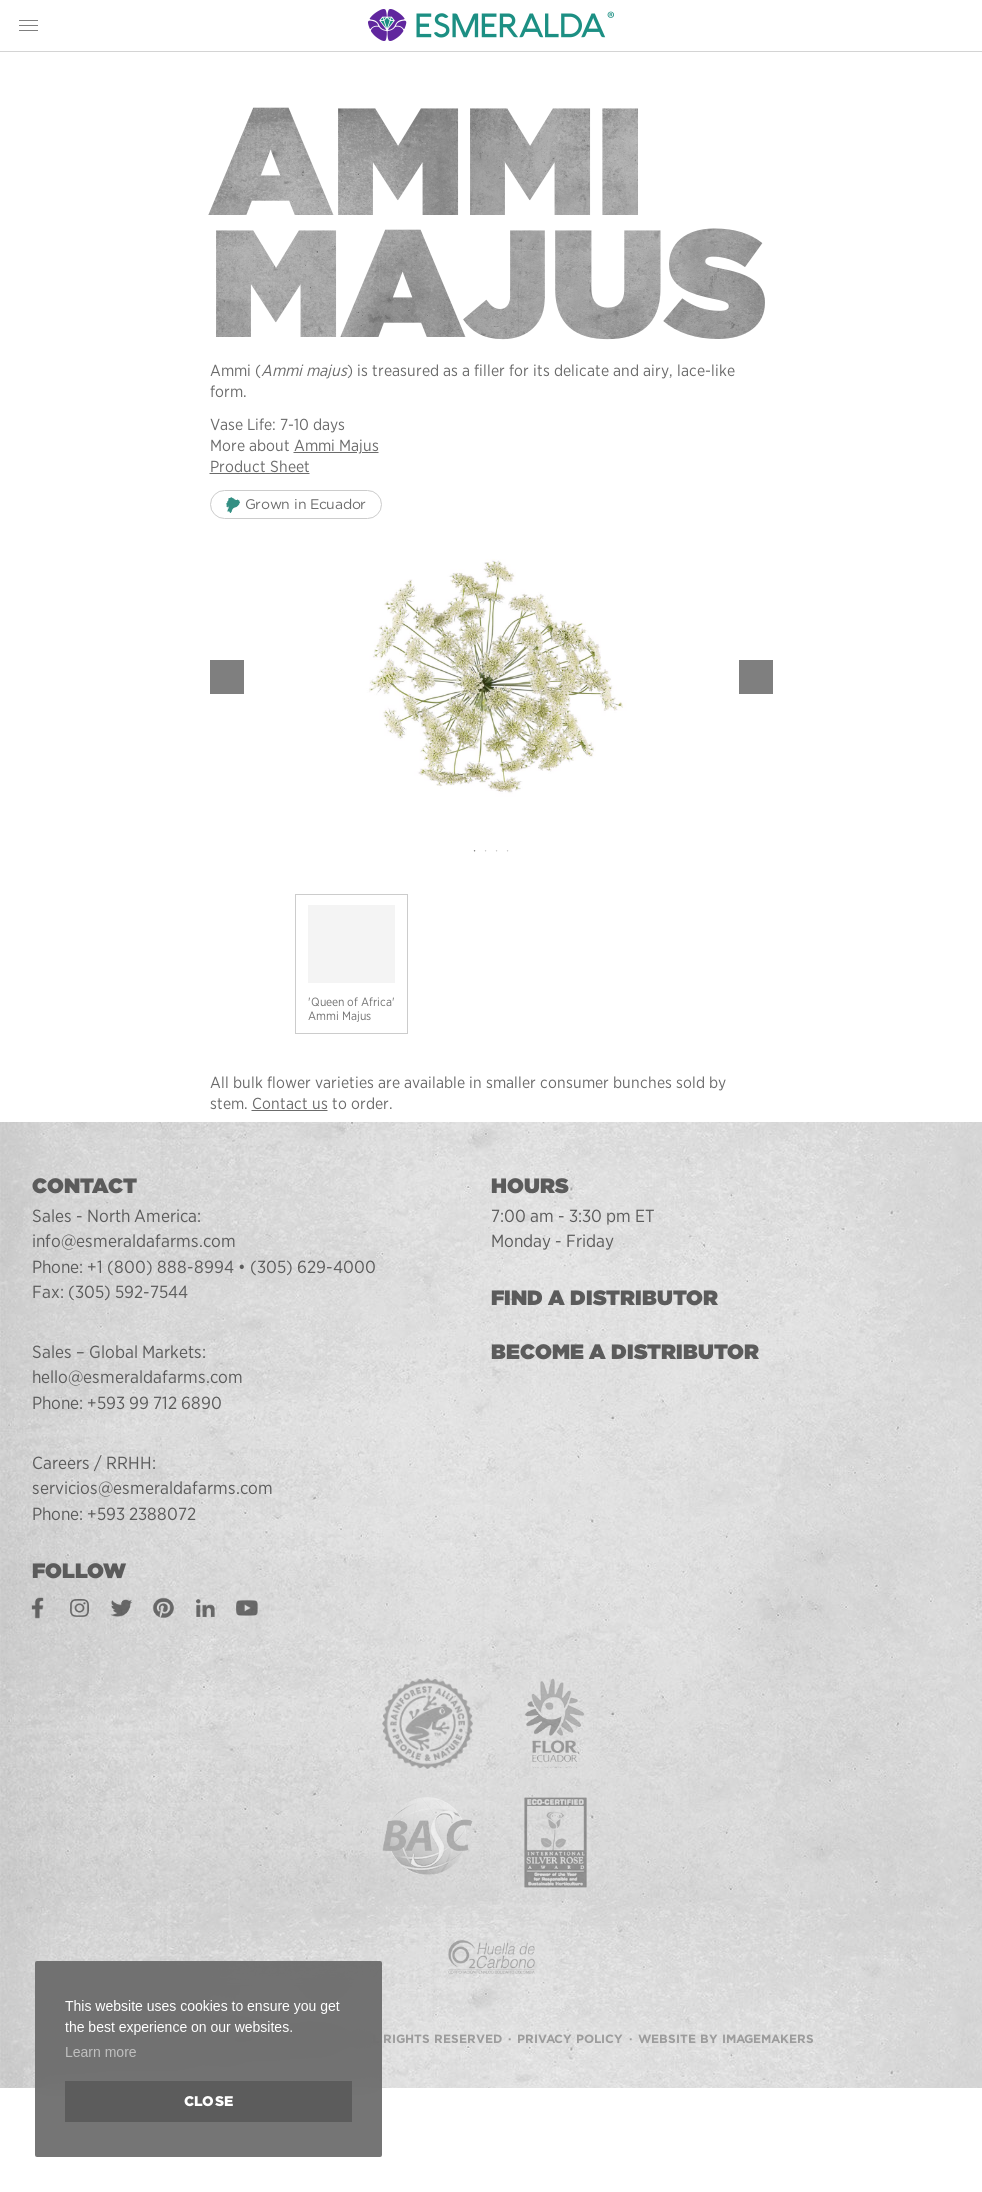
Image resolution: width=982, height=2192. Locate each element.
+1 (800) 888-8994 (160, 1266)
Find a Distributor (604, 1297)
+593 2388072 (141, 1513)
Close (208, 2101)
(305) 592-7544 (128, 1291)
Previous (227, 677)
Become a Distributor (625, 1351)
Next (756, 677)
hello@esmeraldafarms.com (137, 1376)
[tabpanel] (491, 676)
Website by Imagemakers (726, 2038)
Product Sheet (260, 466)
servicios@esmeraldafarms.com (152, 1487)
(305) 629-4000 (313, 1266)
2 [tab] (485, 851)
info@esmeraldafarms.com (134, 1240)
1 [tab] (474, 851)
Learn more (101, 2052)
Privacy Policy (570, 2038)
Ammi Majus (336, 445)
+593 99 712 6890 (154, 1402)
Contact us (290, 1103)
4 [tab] (507, 851)
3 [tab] (496, 851)
